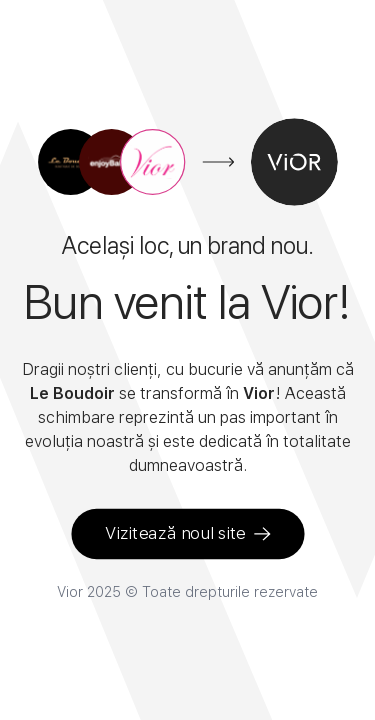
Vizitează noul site (188, 533)
